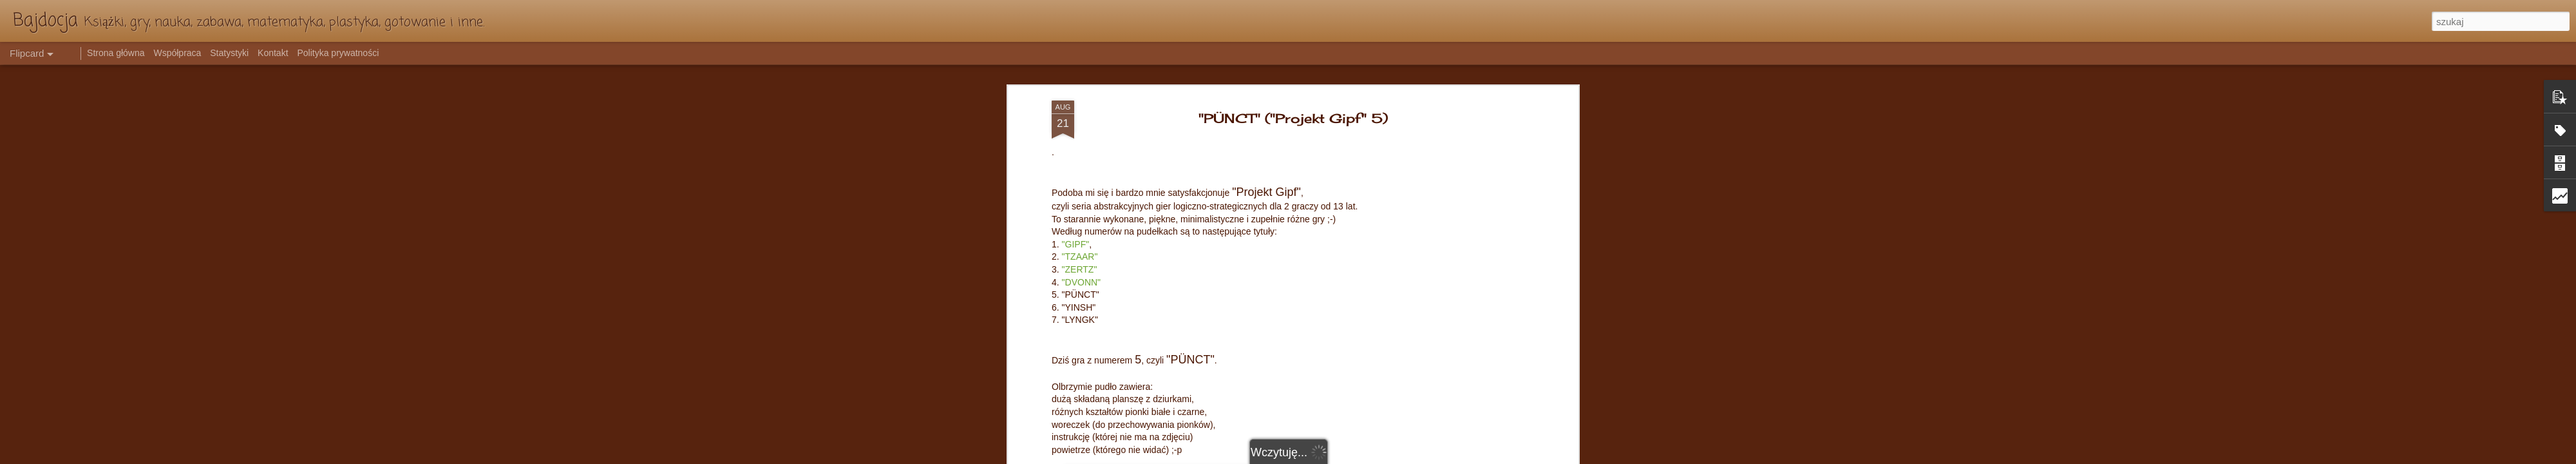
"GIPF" (1076, 244)
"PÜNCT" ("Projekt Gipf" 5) (1293, 118)
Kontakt (273, 53)
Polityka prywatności (338, 53)
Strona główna (116, 53)
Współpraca (177, 53)
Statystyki (229, 53)
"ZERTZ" (1079, 269)
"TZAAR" (1080, 256)
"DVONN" (1081, 282)
